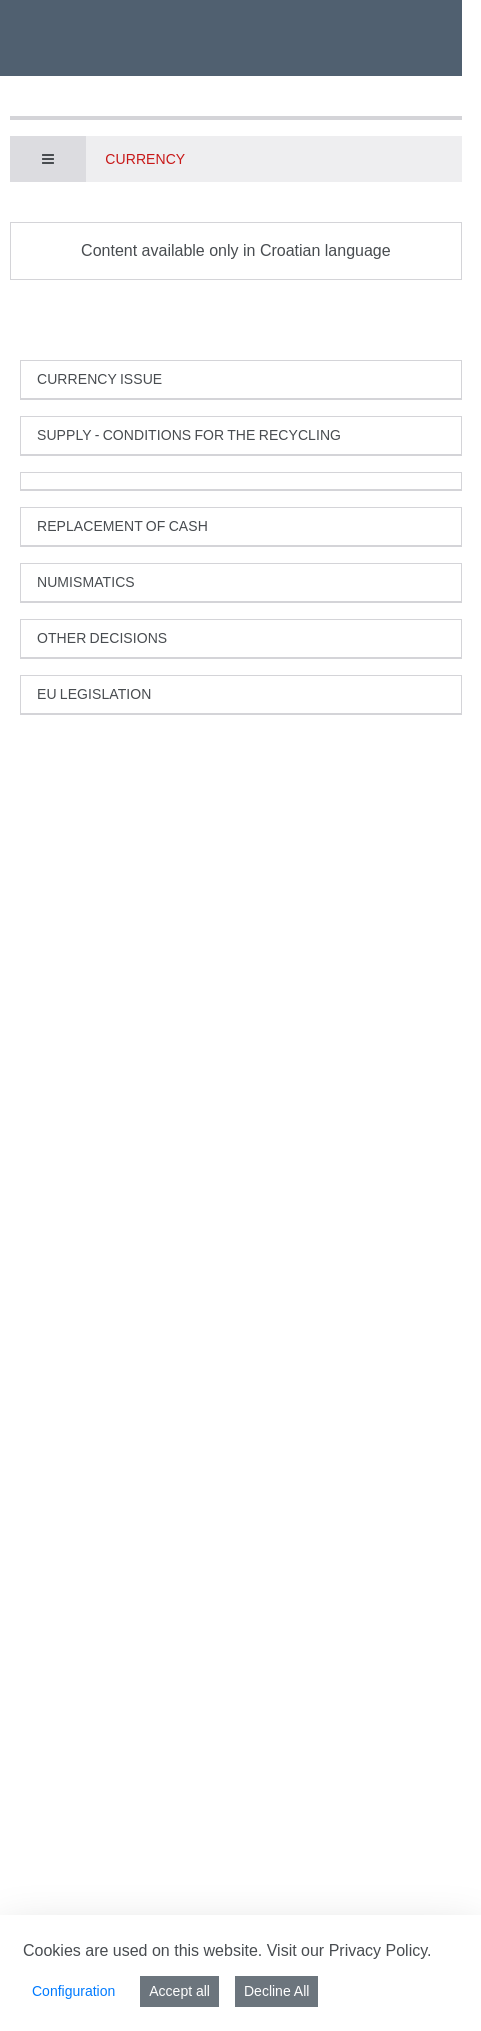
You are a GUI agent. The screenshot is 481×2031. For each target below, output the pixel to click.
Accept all (179, 1991)
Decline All (276, 1991)
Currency (145, 159)
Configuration (73, 1991)
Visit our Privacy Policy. (349, 1950)
